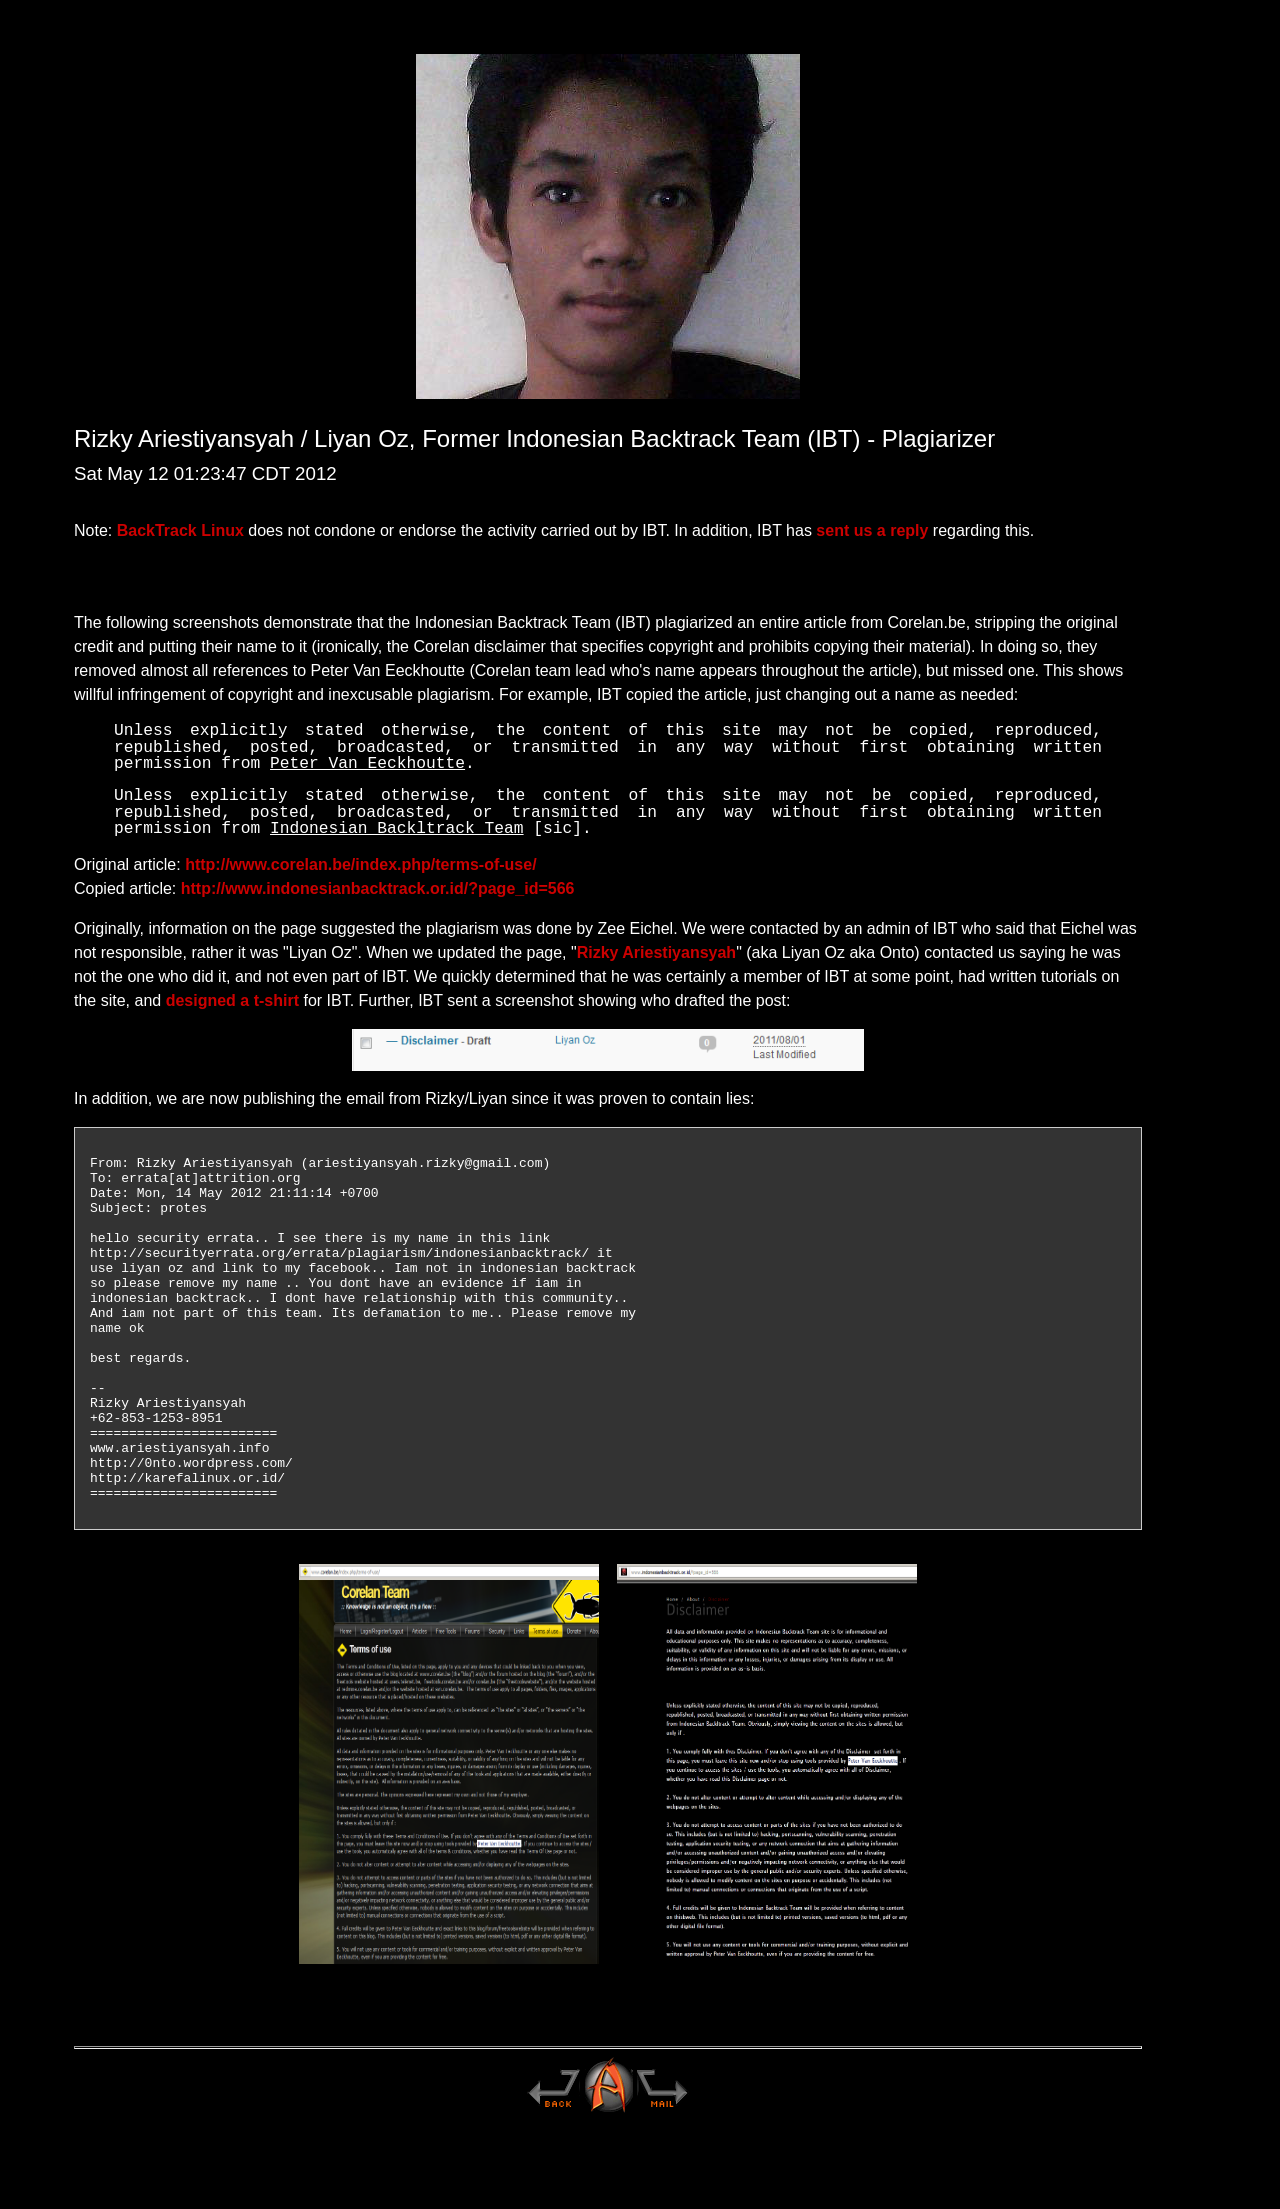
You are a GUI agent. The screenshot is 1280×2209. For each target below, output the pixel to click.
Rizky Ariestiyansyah (656, 952)
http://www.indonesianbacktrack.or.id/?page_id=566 (378, 888)
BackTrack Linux (180, 530)
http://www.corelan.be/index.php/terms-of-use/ (360, 864)
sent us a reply (872, 530)
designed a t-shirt (232, 1000)
